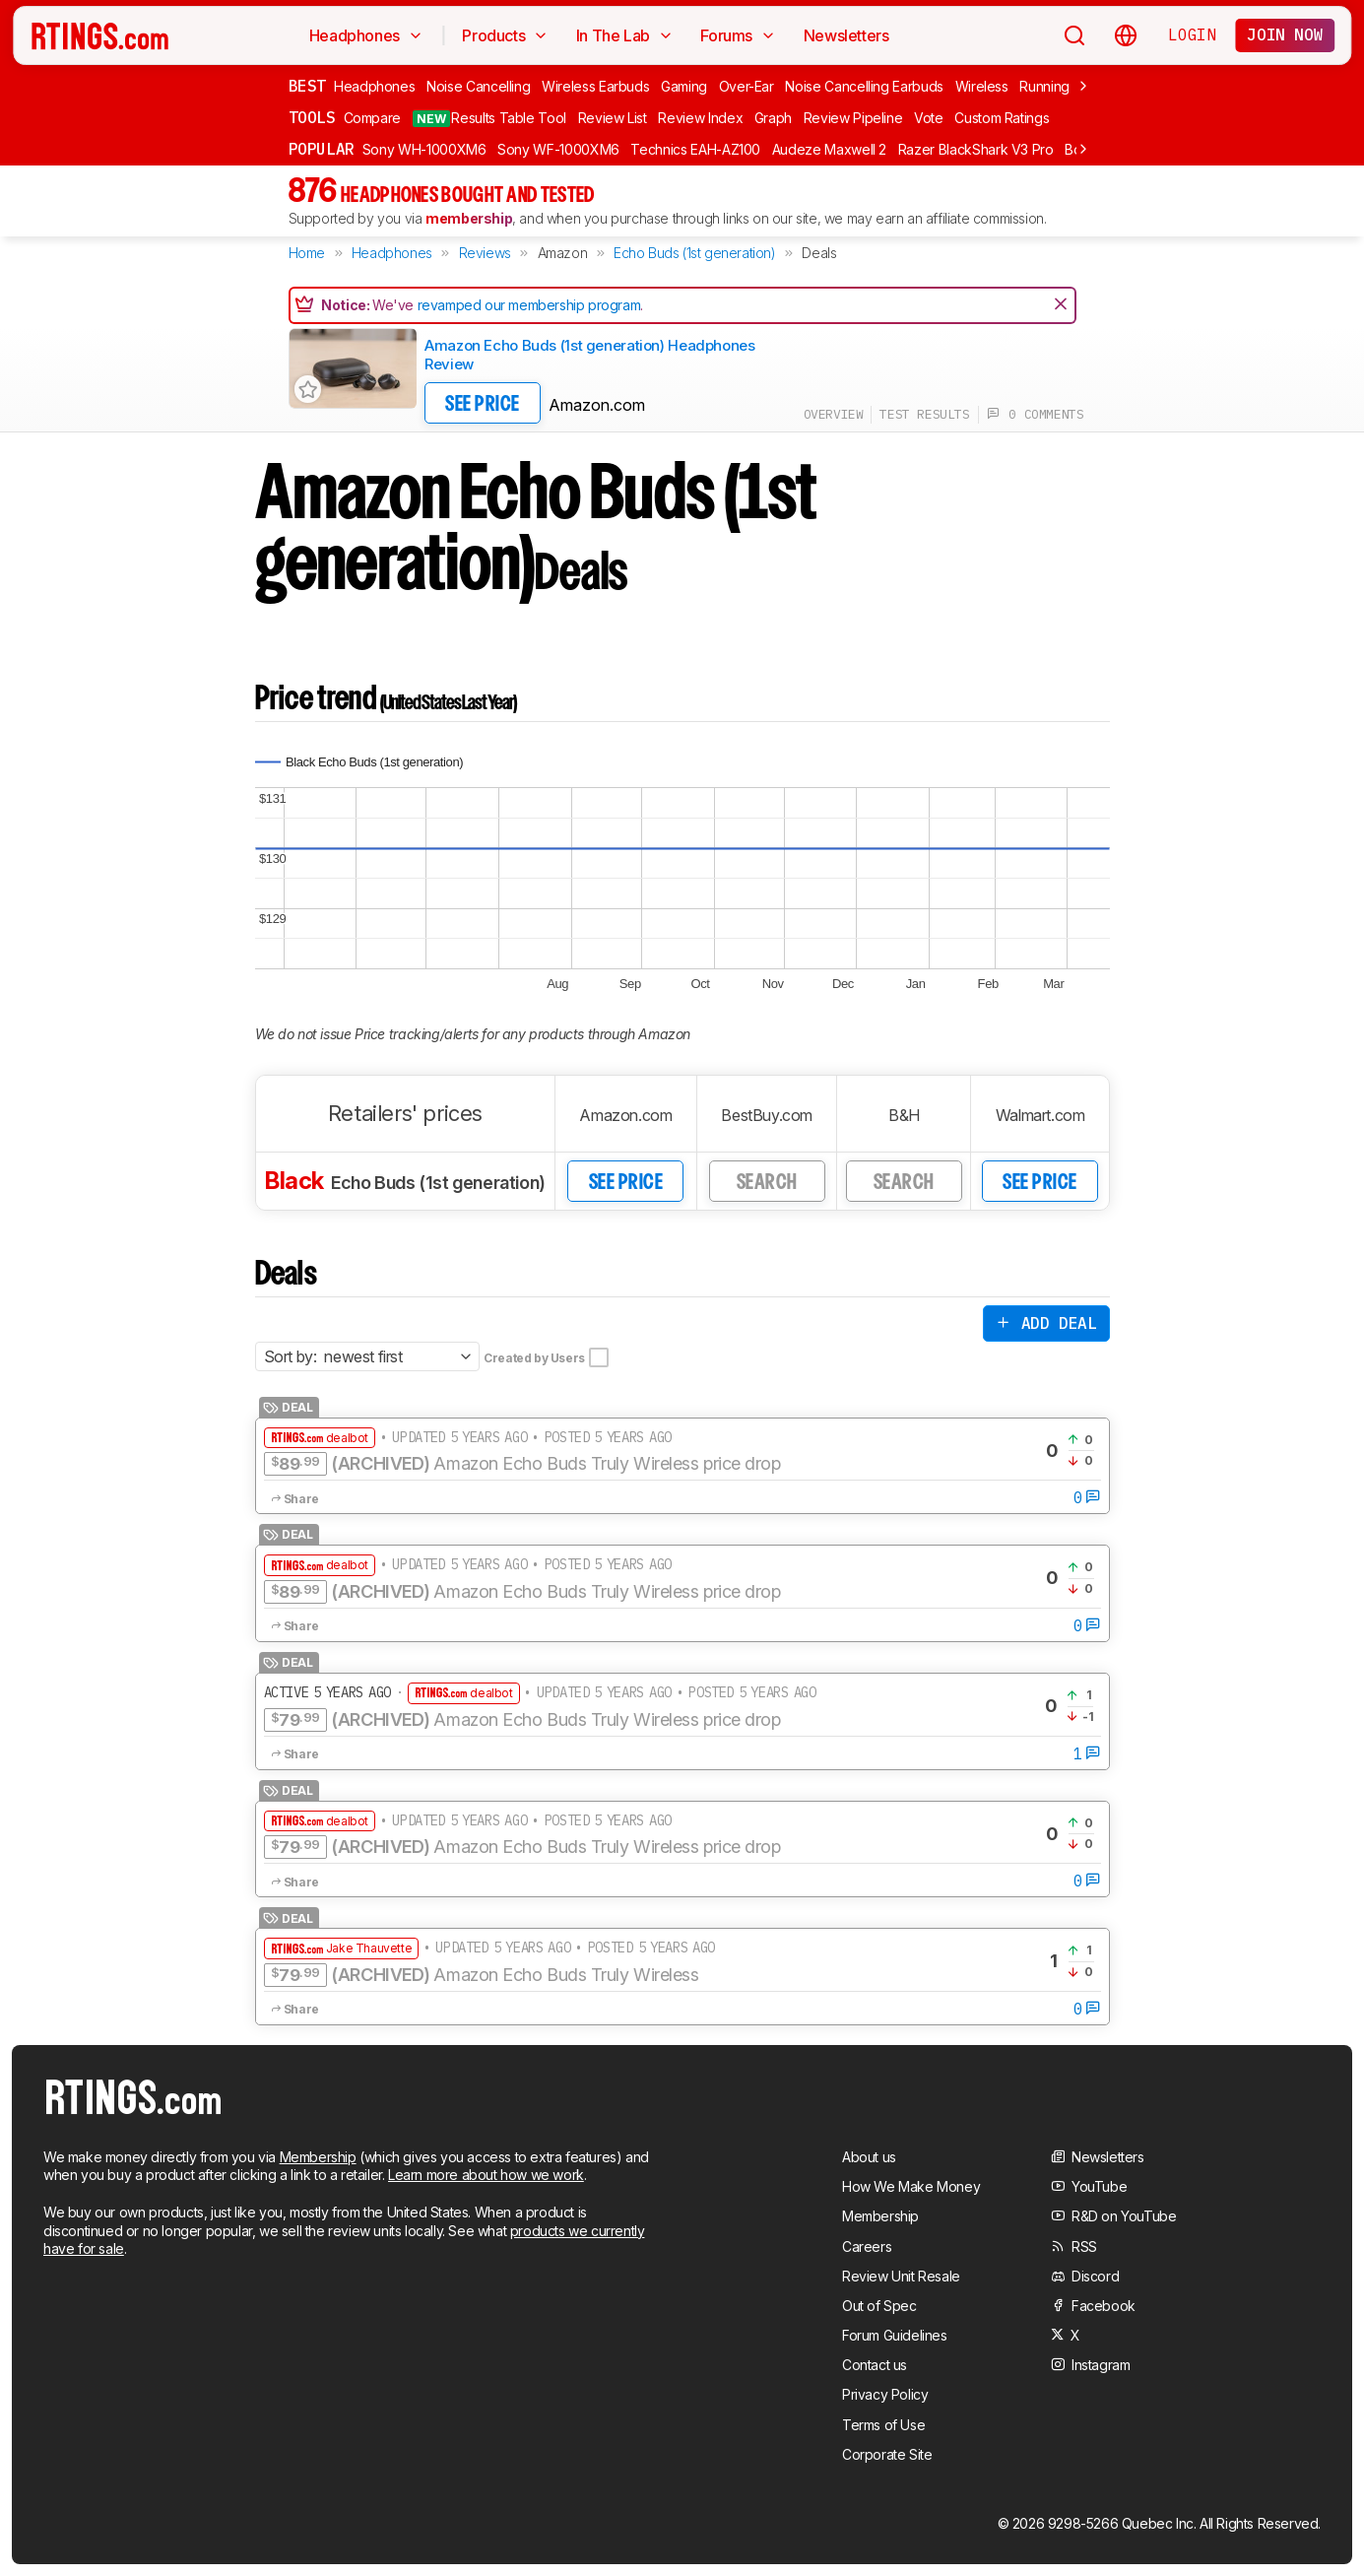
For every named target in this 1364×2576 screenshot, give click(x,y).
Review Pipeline (853, 117)
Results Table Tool (489, 118)
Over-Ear (746, 86)
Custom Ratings (1001, 117)
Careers (866, 2246)
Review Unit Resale (901, 2276)
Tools (312, 117)
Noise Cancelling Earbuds (864, 86)
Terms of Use (883, 2424)
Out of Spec (879, 2305)
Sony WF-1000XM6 (558, 149)
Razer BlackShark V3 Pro (976, 149)
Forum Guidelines (894, 2335)
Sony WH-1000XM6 (424, 149)
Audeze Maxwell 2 (829, 149)
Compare (373, 117)
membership (468, 218)
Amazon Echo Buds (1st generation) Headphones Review (589, 355)
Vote (928, 117)
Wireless (981, 86)
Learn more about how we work (486, 2174)
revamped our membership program (529, 305)
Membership (318, 2156)
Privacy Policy (885, 2394)
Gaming (684, 86)
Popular (322, 149)
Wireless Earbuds (595, 86)
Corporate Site (887, 2454)
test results (924, 414)
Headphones (375, 86)
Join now (1285, 34)
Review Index (700, 117)
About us (869, 2156)
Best (307, 86)
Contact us (874, 2364)
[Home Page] (100, 35)
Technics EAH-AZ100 (695, 149)
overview (834, 414)
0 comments (1035, 414)
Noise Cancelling (478, 86)
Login (1191, 34)
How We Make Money (911, 2186)
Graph (773, 117)
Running (1044, 86)
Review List (612, 117)
